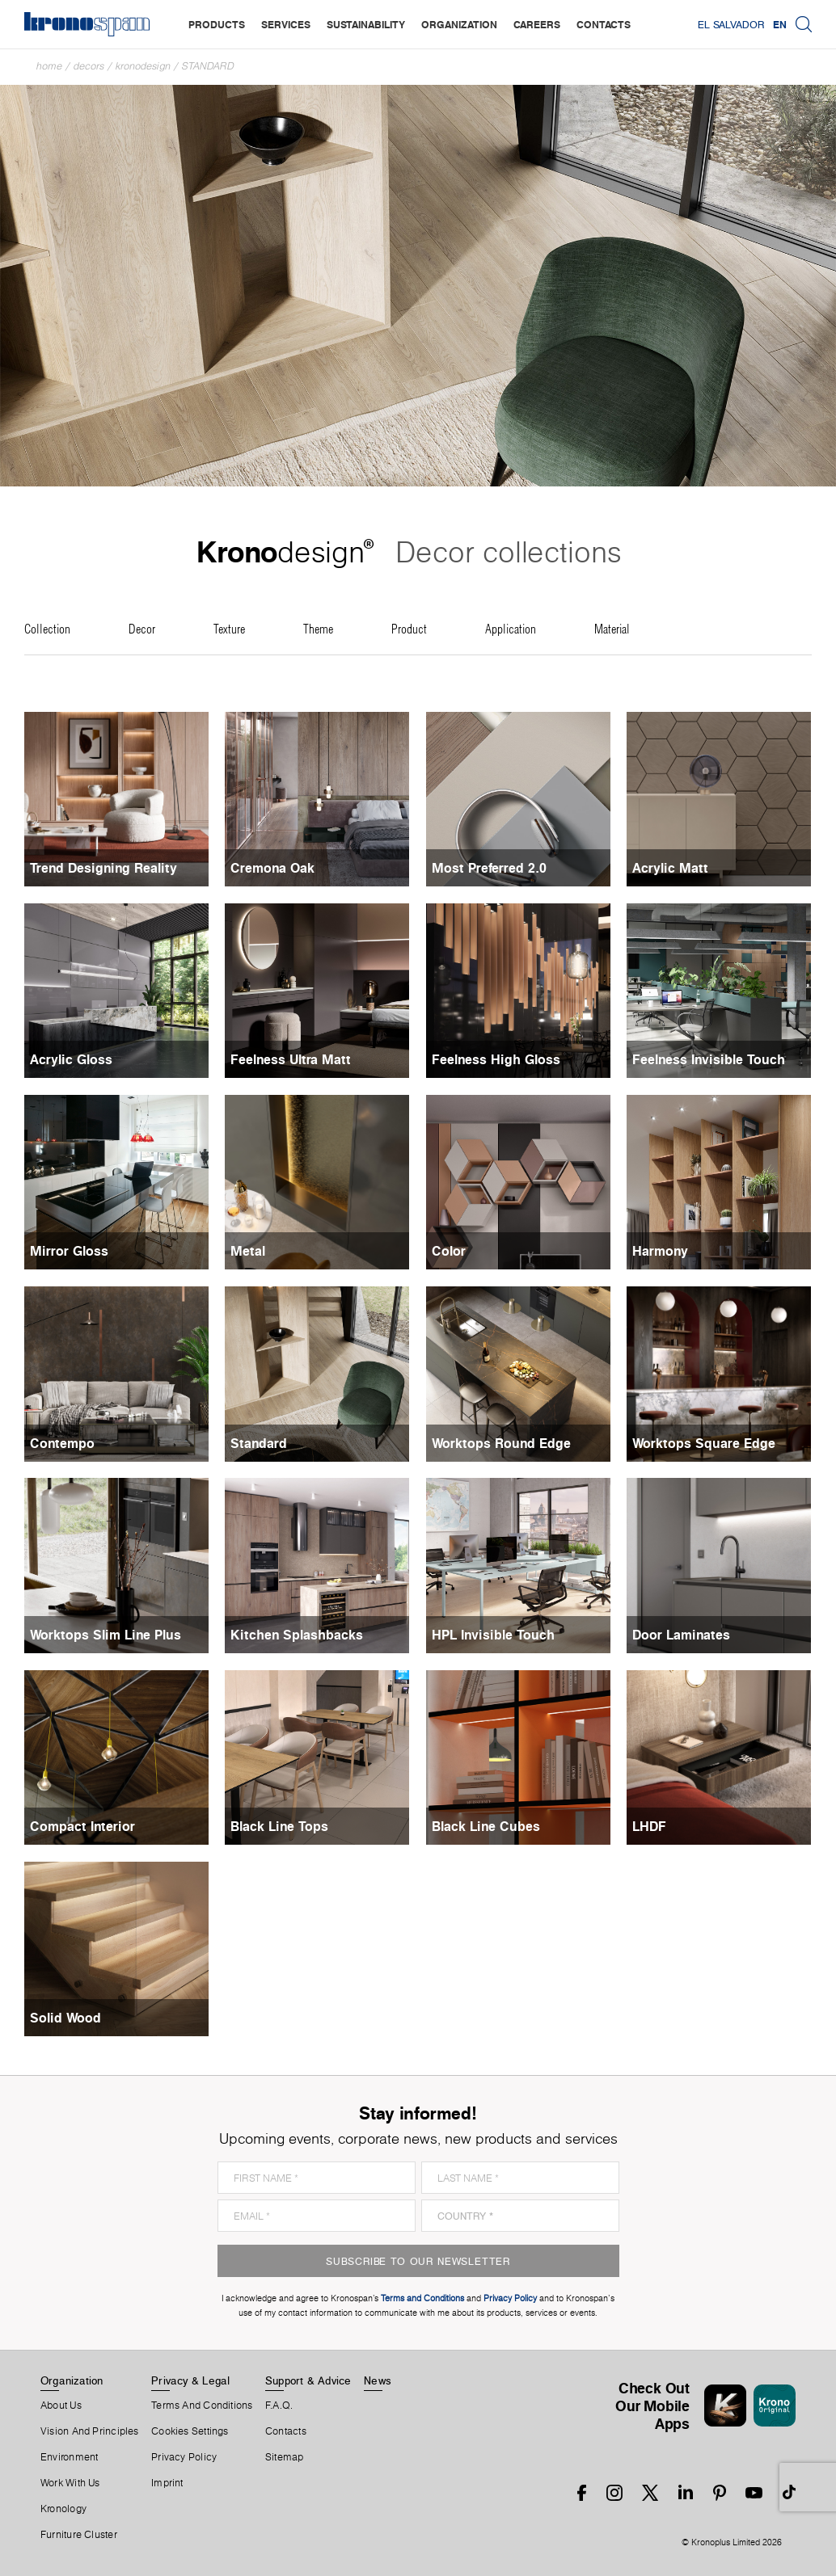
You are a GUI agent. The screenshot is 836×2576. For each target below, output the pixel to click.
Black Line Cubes (486, 1826)
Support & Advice (308, 2380)
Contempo (62, 1443)
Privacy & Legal (190, 2380)
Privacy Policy (184, 2457)
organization (459, 24)
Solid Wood (65, 2017)
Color (449, 1251)
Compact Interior (82, 1826)
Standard (208, 66)
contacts (603, 24)
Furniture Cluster (78, 2534)
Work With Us (70, 2483)
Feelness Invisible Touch (708, 1059)
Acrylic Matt (670, 868)
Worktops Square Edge (703, 1443)
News (377, 2380)
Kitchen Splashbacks (296, 1634)
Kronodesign (143, 66)
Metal (247, 1251)
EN (780, 24)
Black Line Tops (279, 1826)
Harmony (660, 1251)
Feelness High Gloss (496, 1059)
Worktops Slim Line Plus (105, 1634)
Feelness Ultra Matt (290, 1059)
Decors (89, 66)
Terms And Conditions (201, 2405)
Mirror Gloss (69, 1251)
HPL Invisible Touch (493, 1634)
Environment (69, 2457)
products (216, 24)
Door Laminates (681, 1634)
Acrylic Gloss (71, 1059)
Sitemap (284, 2457)
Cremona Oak (272, 868)
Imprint (167, 2483)
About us (61, 2405)
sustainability (366, 24)
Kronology (63, 2508)
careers (536, 24)
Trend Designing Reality (103, 868)
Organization (71, 2380)
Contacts (285, 2431)
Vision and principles (89, 2431)
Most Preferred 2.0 (489, 868)
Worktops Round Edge (501, 1443)
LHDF (649, 1826)
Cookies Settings (190, 2431)
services (285, 24)
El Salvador (731, 24)
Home (49, 66)
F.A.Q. (279, 2405)
